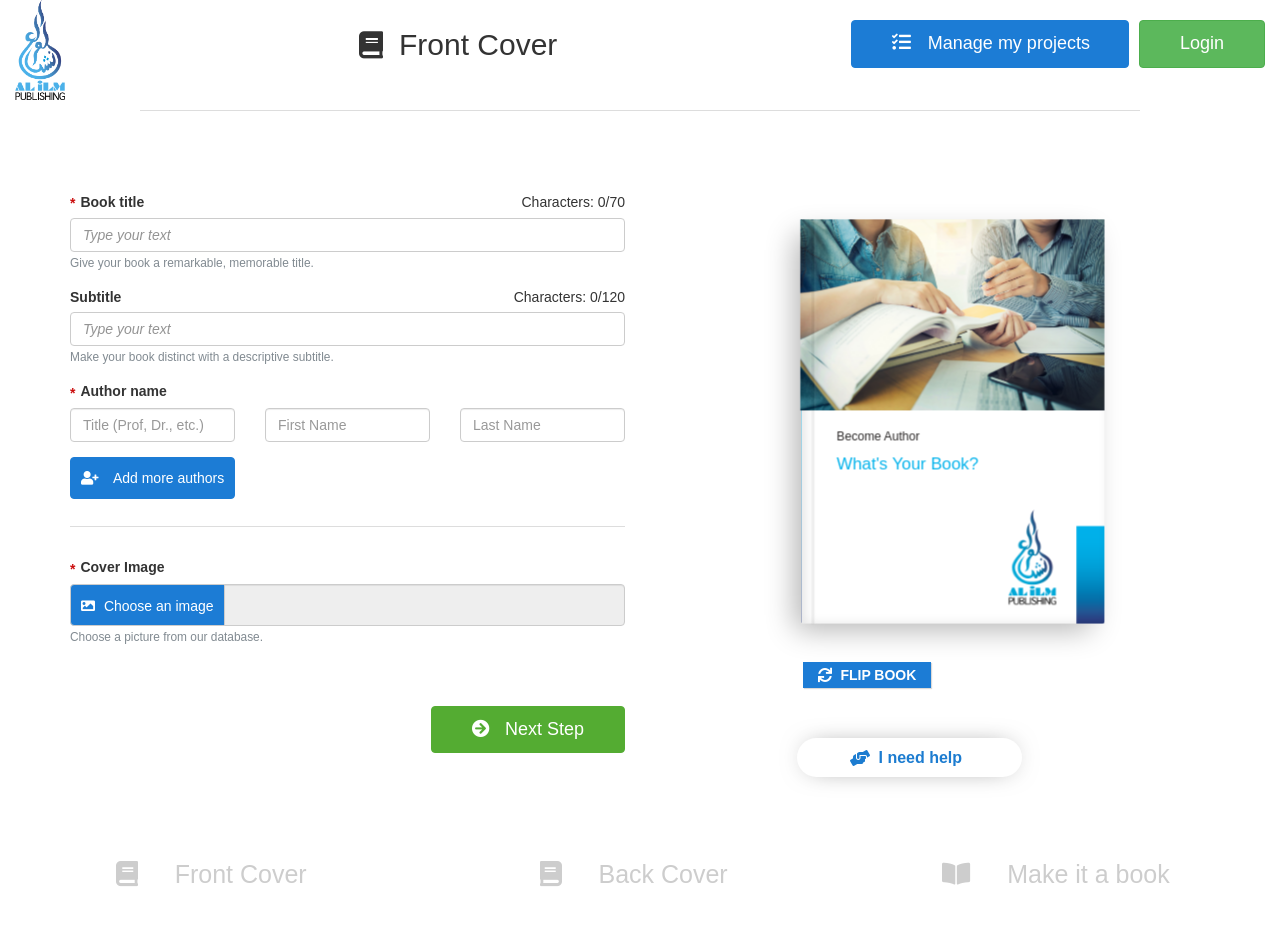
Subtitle (95, 297)
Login (1202, 43)
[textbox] (347, 235)
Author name (123, 391)
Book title (112, 202)
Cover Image (122, 567)
